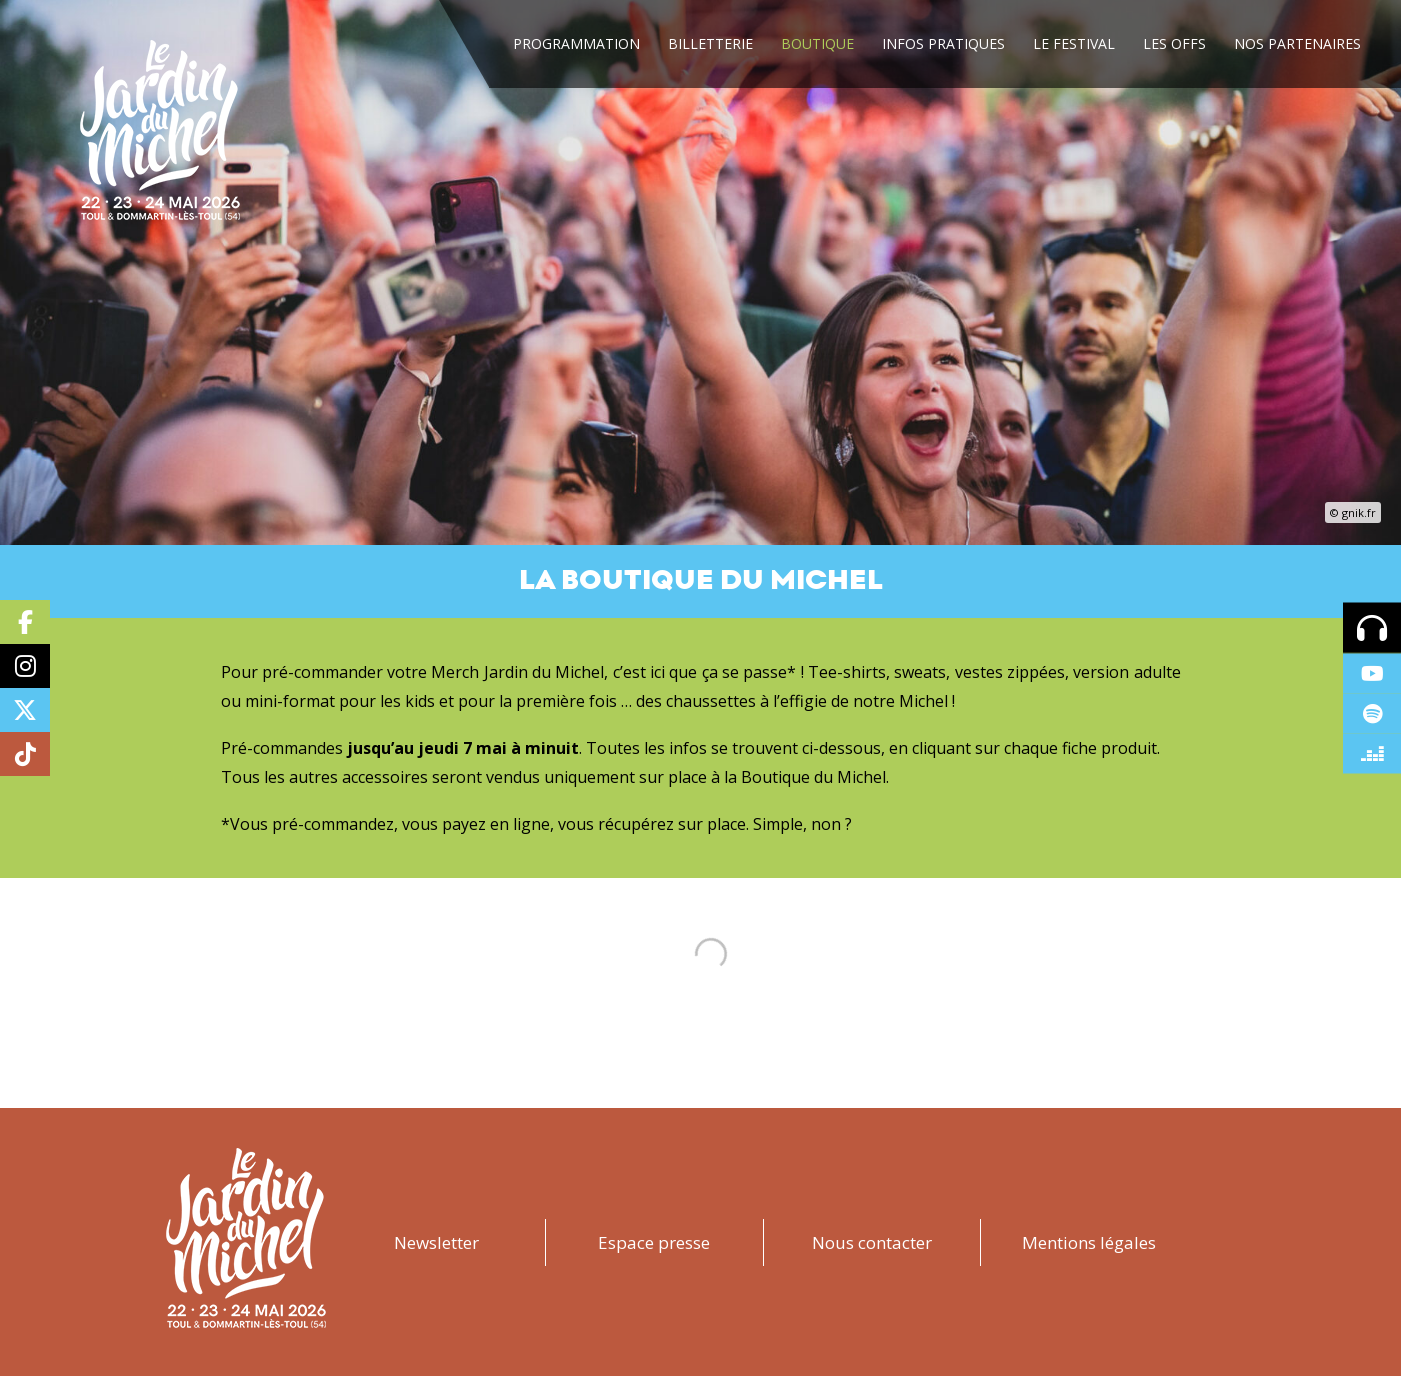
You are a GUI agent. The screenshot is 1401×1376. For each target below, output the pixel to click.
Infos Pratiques (943, 43)
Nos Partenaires (1297, 43)
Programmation (576, 43)
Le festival (1074, 43)
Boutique (817, 43)
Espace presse (654, 1242)
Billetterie (710, 43)
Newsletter (436, 1242)
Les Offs (1174, 43)
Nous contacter (872, 1242)
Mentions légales (1089, 1242)
